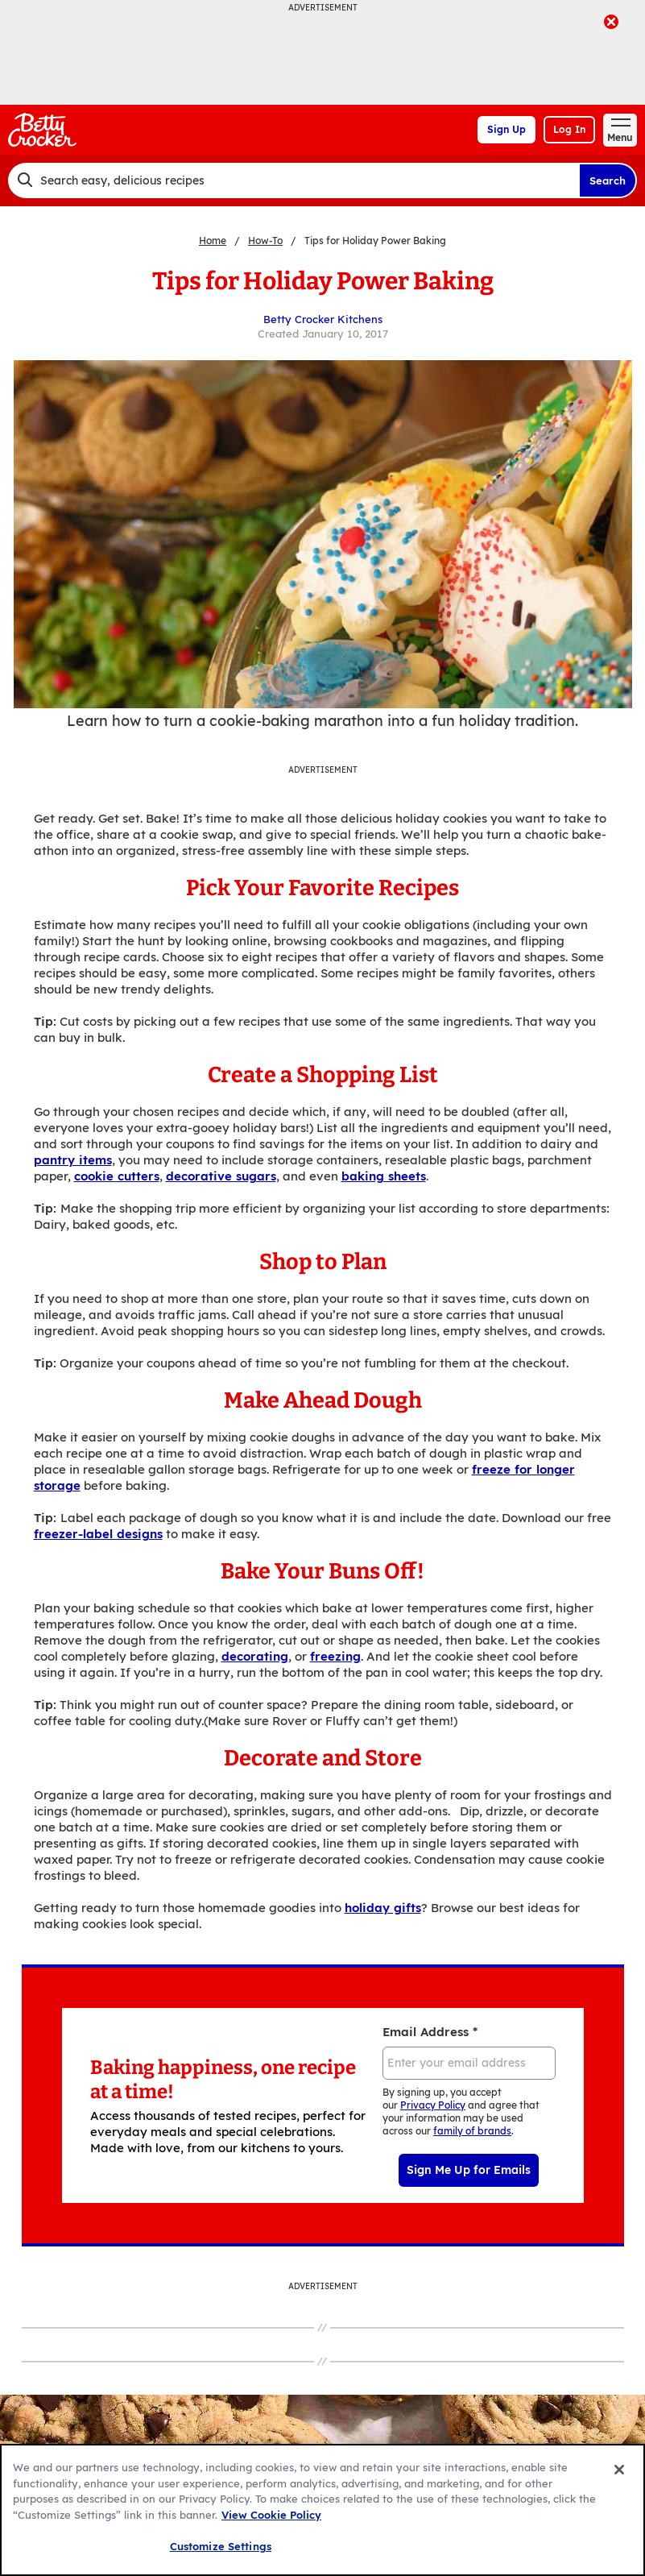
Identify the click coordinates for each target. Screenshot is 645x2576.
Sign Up (506, 129)
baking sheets (383, 1176)
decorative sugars (221, 1176)
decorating (254, 1656)
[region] (322, 2510)
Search (607, 180)
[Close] (619, 2469)
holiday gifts (383, 1907)
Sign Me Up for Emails (469, 2170)
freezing (335, 1656)
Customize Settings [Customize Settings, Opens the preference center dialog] (220, 2546)
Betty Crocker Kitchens (322, 319)
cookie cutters (116, 1176)
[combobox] (293, 180)
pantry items (73, 1160)
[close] (611, 23)
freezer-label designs (98, 1533)
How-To (265, 240)
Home (212, 240)
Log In (569, 129)
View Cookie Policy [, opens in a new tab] (271, 2514)
